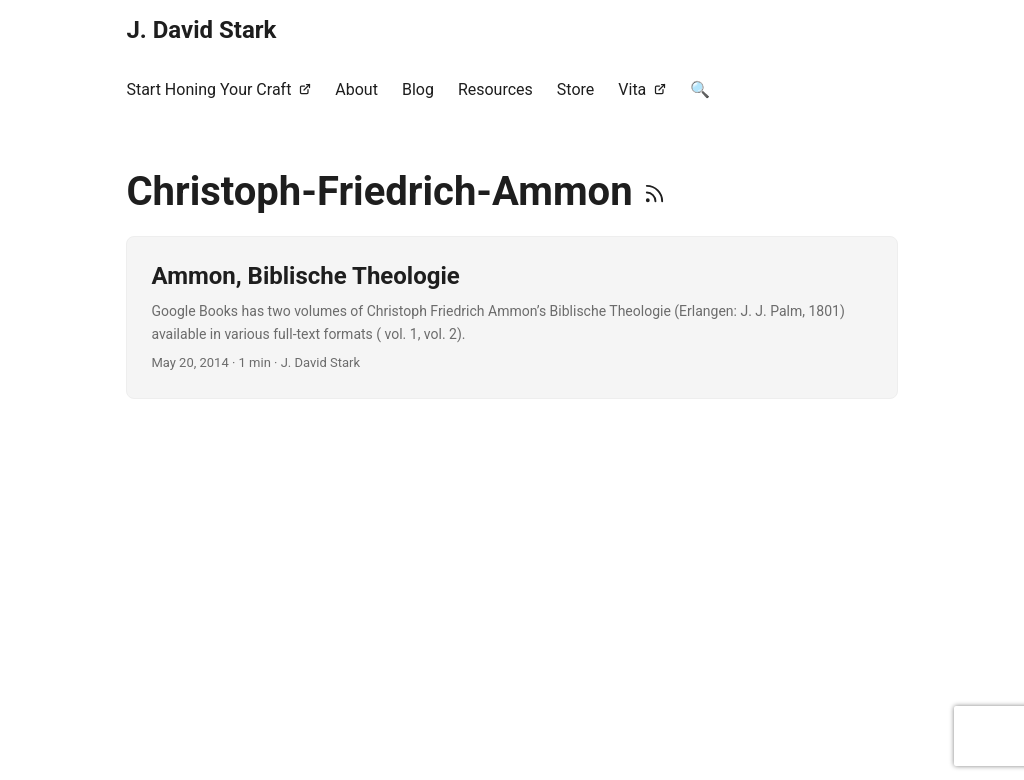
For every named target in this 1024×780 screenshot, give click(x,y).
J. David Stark (201, 30)
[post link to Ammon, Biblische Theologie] (511, 317)
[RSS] (654, 191)
